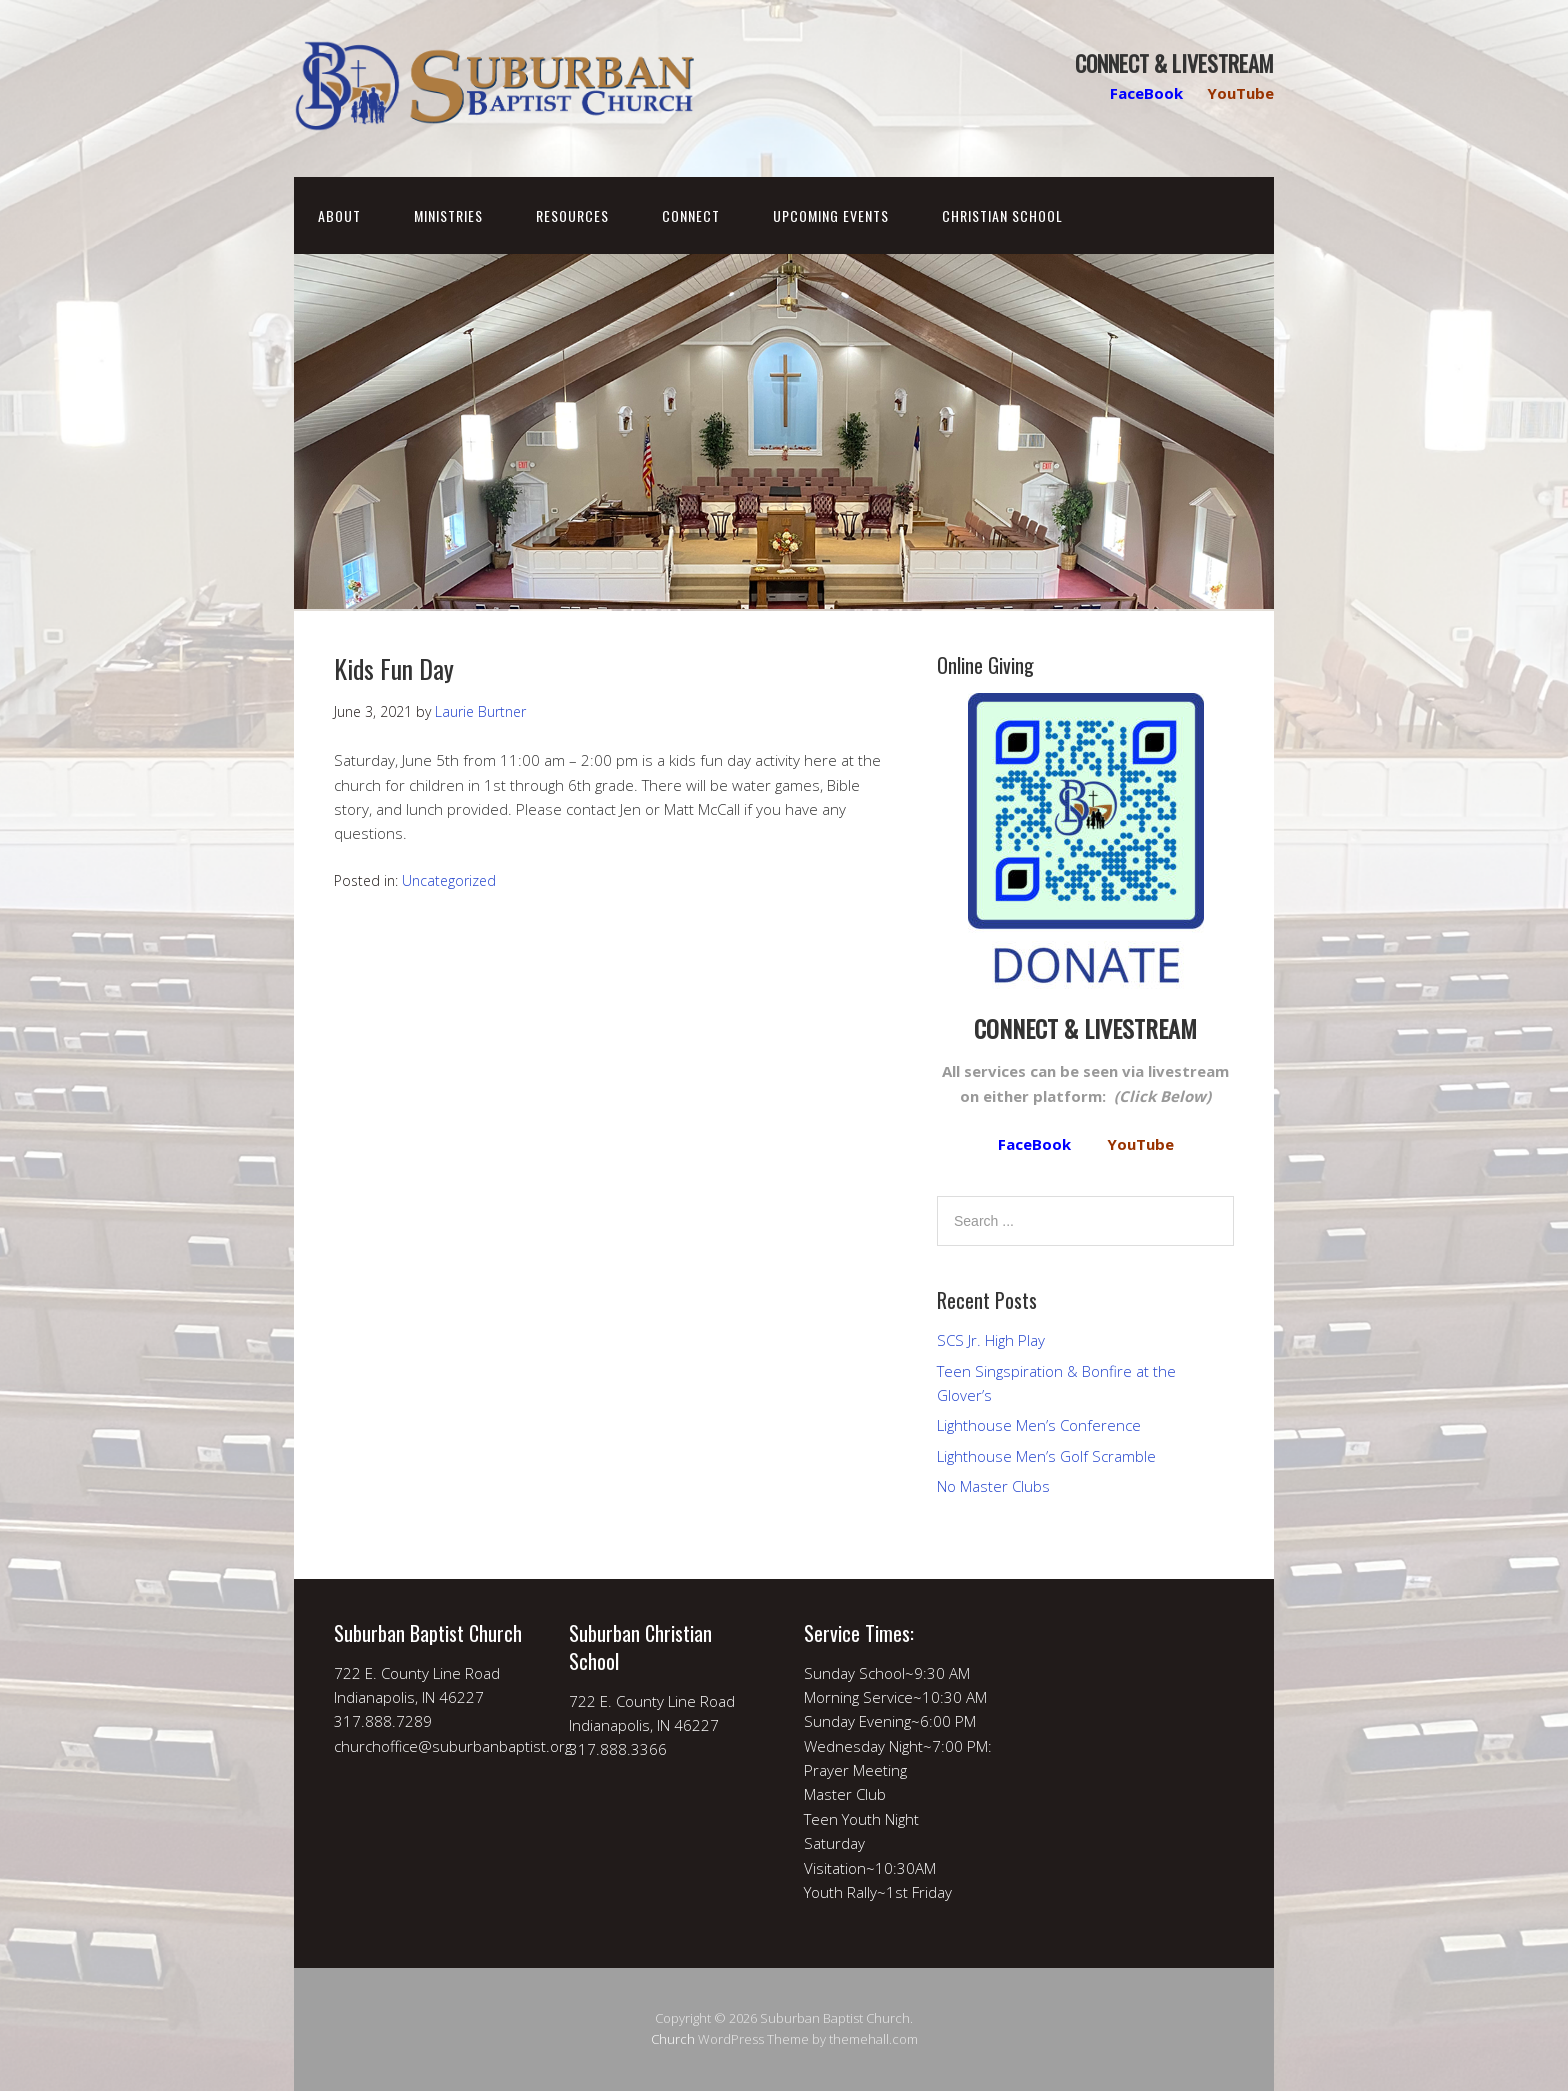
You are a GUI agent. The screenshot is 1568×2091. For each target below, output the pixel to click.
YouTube (1240, 93)
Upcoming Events (831, 215)
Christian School (1002, 215)
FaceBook (1146, 93)
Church (673, 2039)
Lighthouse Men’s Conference (1039, 1425)
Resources (572, 215)
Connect (691, 215)
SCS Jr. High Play (991, 1340)
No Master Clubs (993, 1486)
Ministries (448, 215)
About (339, 215)
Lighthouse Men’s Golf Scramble (1046, 1456)
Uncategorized (449, 880)
